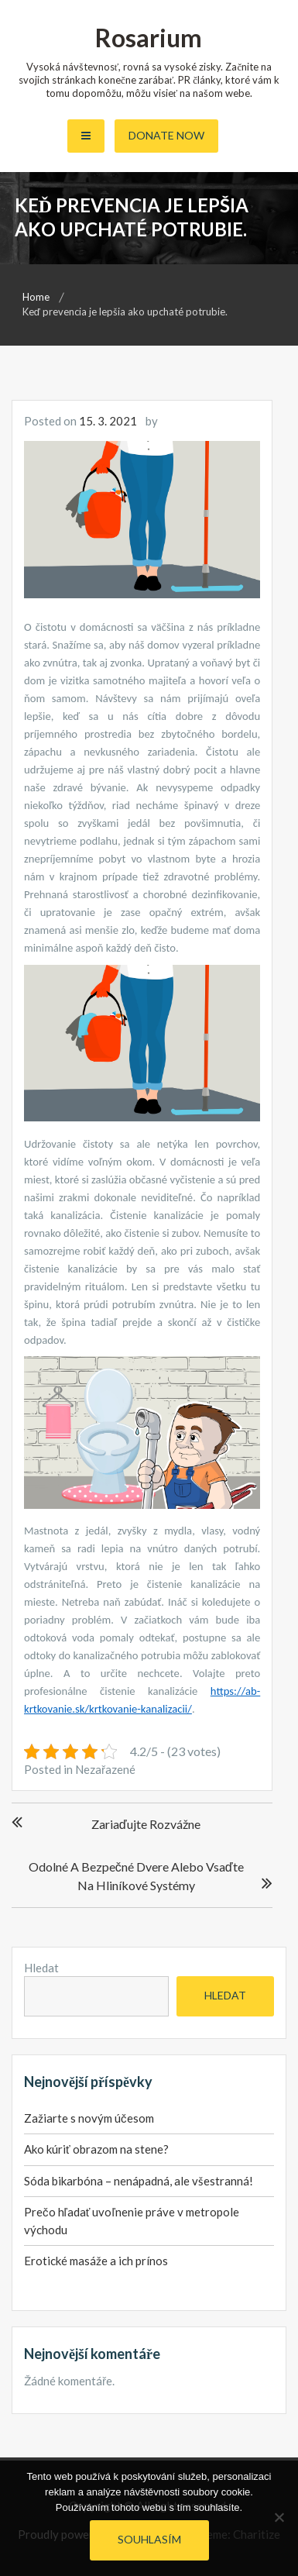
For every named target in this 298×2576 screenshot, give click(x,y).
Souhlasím (149, 2539)
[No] (278, 2517)
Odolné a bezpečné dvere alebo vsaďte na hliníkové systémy (136, 1875)
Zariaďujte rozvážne (145, 1824)
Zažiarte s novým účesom (89, 2118)
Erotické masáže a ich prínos (96, 2261)
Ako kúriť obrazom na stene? (96, 2149)
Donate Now (166, 135)
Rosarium (148, 37)
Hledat (41, 1968)
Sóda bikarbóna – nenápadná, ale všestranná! (138, 2181)
